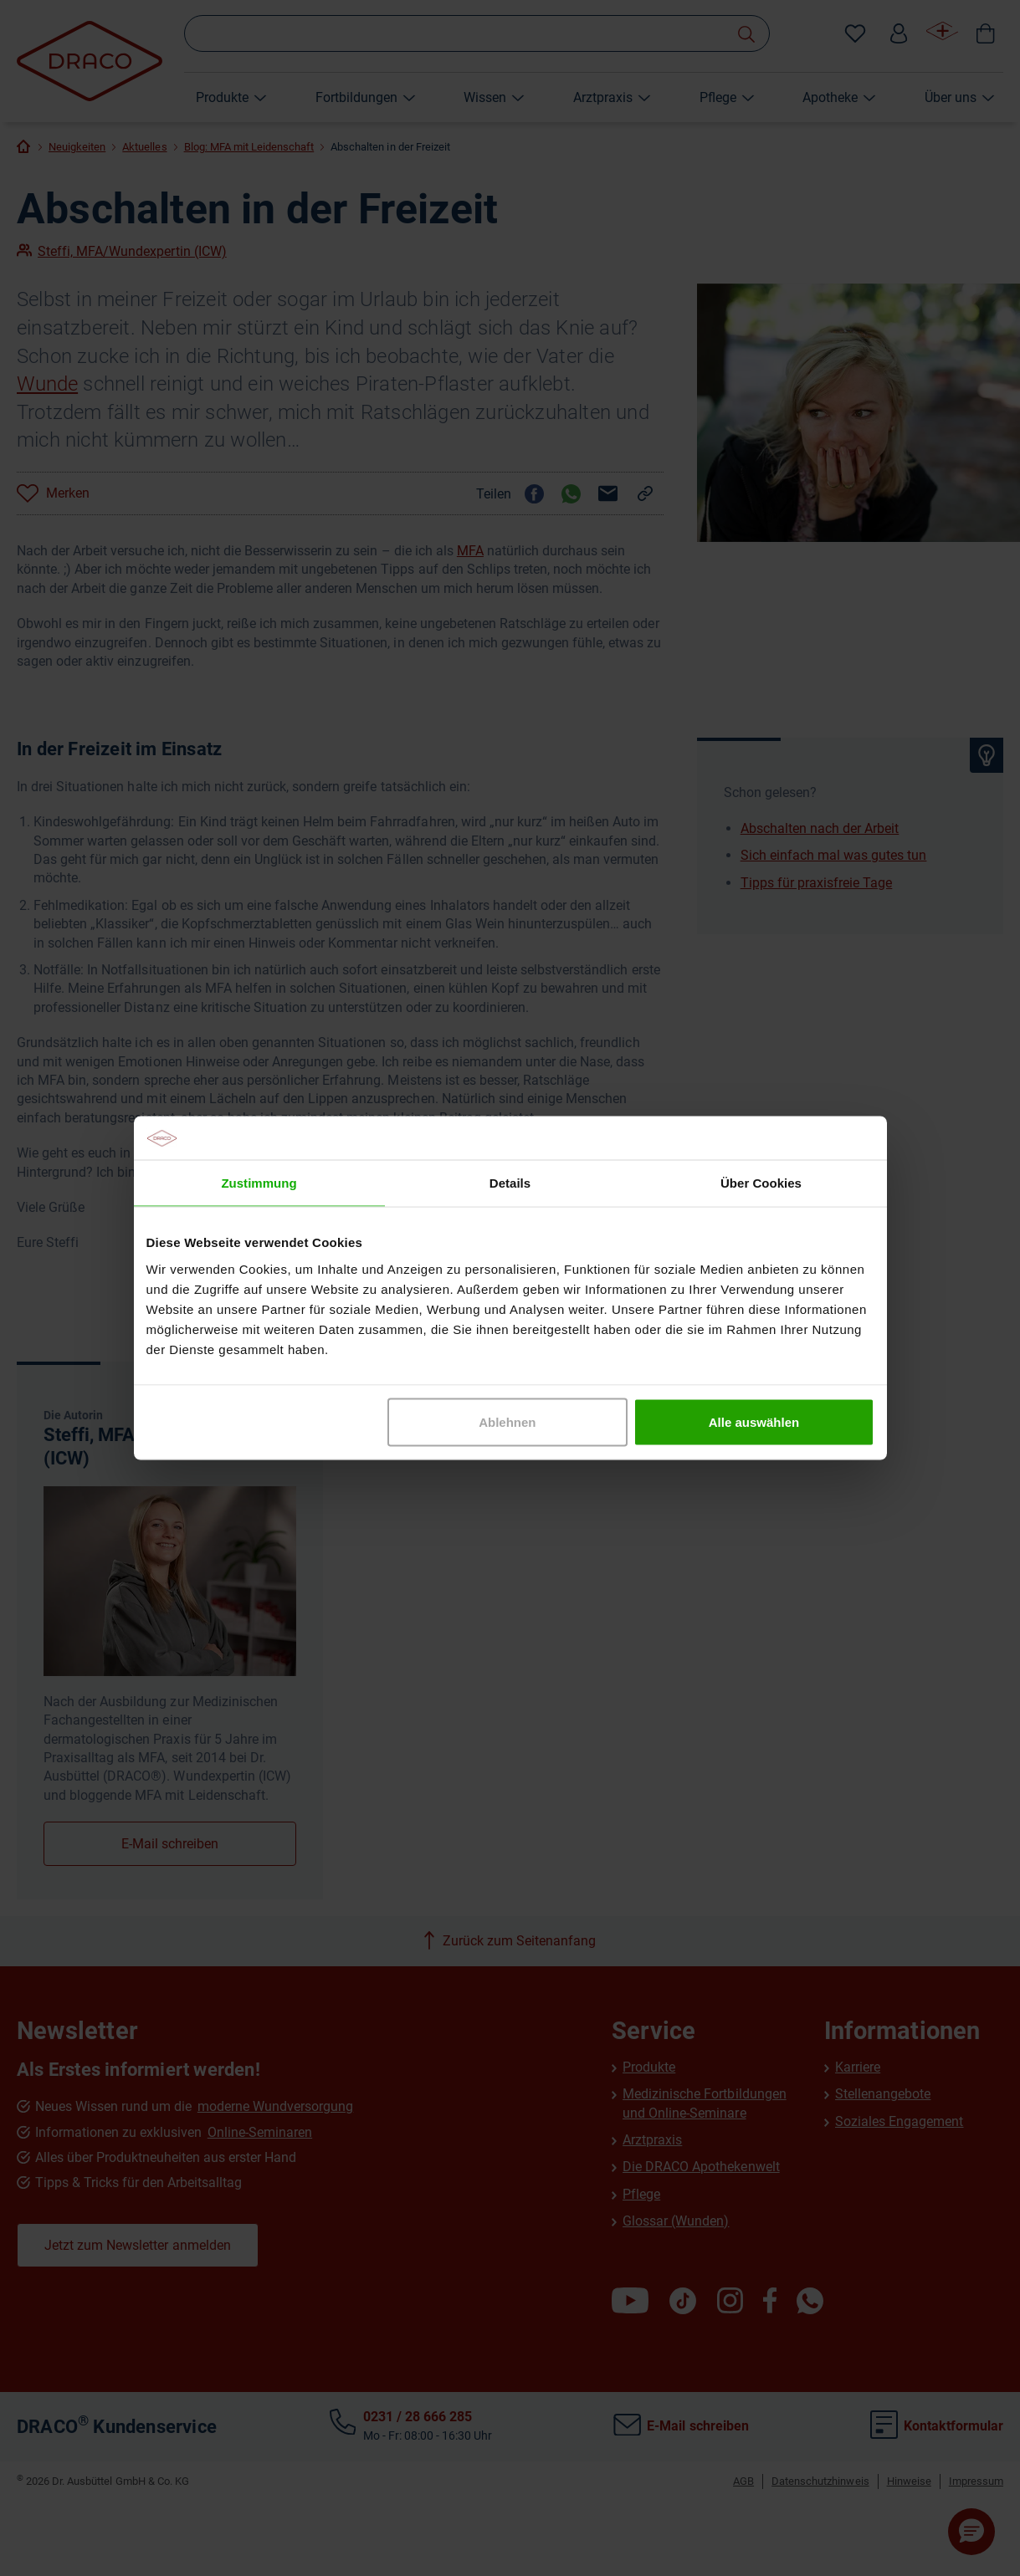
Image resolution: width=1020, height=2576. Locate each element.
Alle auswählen (754, 1421)
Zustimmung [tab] (258, 1183)
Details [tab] (510, 1183)
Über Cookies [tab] (761, 1183)
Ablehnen (507, 1421)
